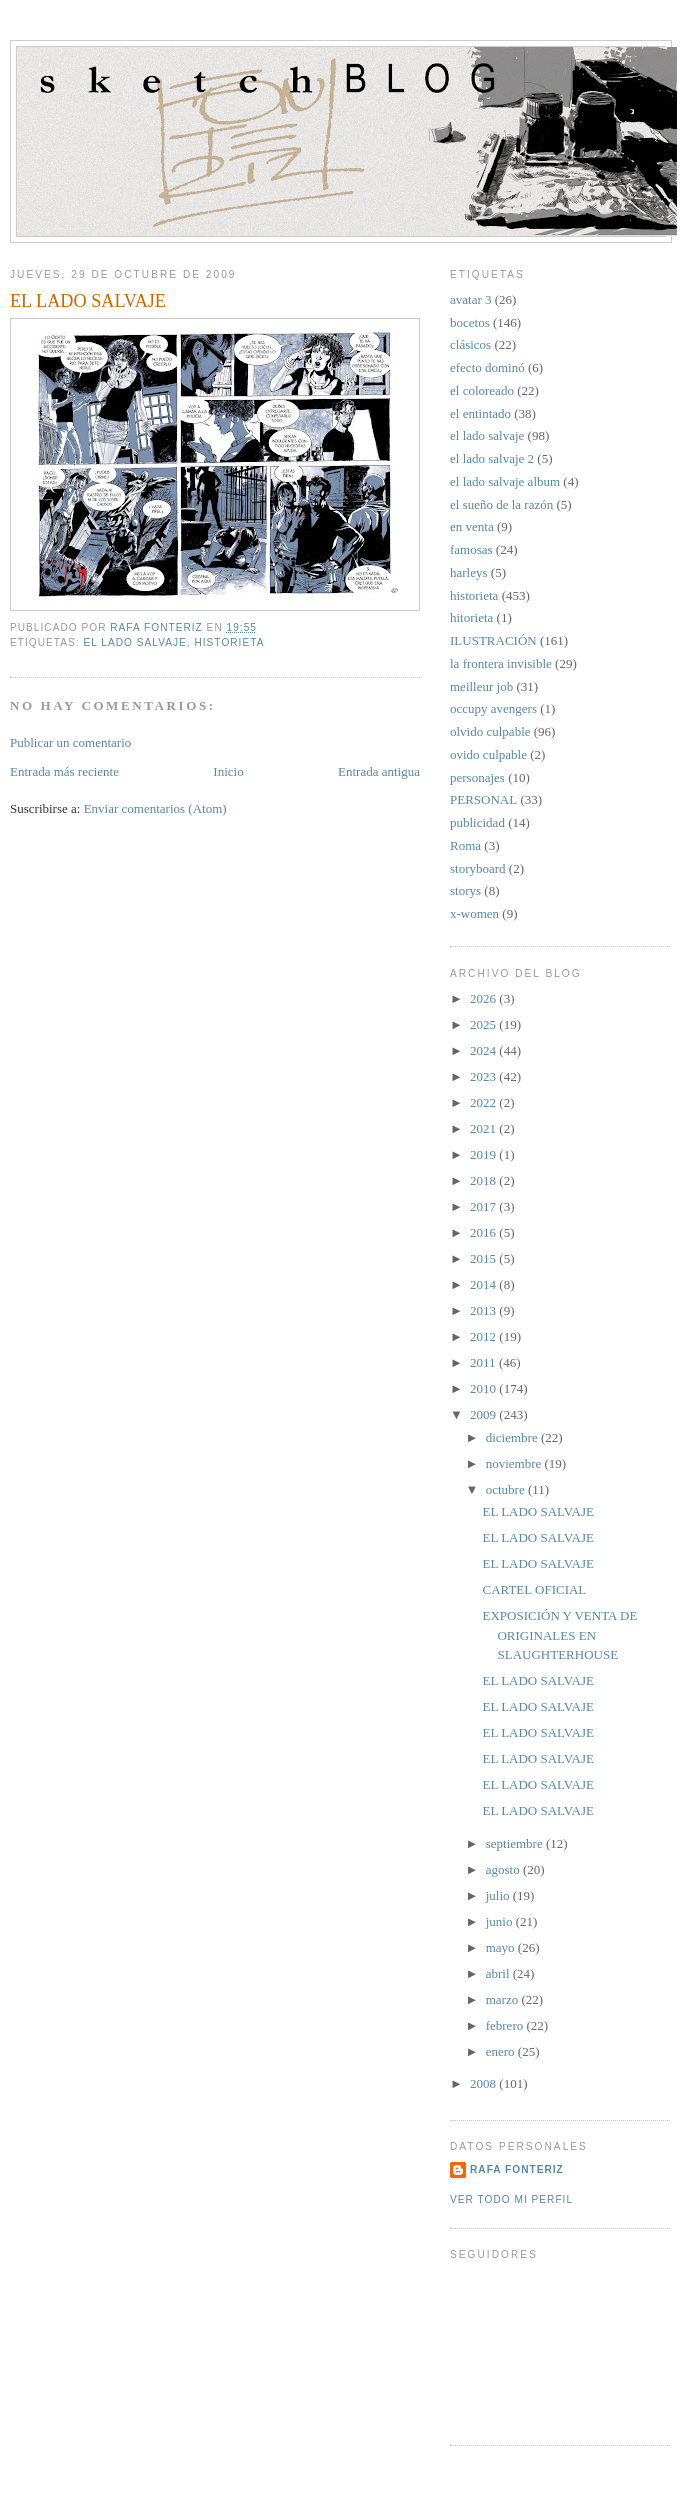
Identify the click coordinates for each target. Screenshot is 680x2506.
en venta (472, 526)
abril (499, 1973)
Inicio (228, 771)
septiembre (516, 1843)
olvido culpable (490, 731)
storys (465, 890)
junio (501, 1921)
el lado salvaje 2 (492, 458)
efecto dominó (487, 367)
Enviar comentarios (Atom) (155, 808)
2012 (484, 1336)
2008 (484, 2083)
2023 (484, 1076)
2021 (484, 1128)
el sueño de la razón (501, 504)
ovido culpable (488, 754)
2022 (484, 1102)
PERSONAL (483, 799)
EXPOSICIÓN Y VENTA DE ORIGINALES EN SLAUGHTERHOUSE (559, 1635)
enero (502, 2051)
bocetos (470, 322)
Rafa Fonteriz (517, 2169)
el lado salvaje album (505, 481)
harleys (469, 572)
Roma (465, 845)
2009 (484, 1414)
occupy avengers (493, 708)
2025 (484, 1024)
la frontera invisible (501, 663)
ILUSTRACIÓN (493, 640)
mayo (502, 1947)
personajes (477, 777)
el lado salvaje (134, 642)
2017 (484, 1206)
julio (499, 1895)
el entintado (480, 413)
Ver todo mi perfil (511, 2199)
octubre (507, 1489)
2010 (484, 1388)
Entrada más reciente (64, 771)
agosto (504, 1869)
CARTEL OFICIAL (534, 1589)
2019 (484, 1154)
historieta (229, 642)
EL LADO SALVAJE (537, 1511)
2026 (484, 998)
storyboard (478, 868)
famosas (471, 549)
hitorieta (471, 617)
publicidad (477, 822)
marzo (504, 1999)
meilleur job (481, 686)
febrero (506, 2025)
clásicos (470, 344)
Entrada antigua (379, 771)
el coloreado (482, 390)
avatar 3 (471, 299)
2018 (484, 1180)
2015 (484, 1258)
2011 (484, 1362)
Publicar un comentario (70, 742)
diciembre (513, 1437)
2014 (484, 1284)
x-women (474, 913)
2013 (484, 1310)
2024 (484, 1050)
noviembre (515, 1463)
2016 (484, 1232)
